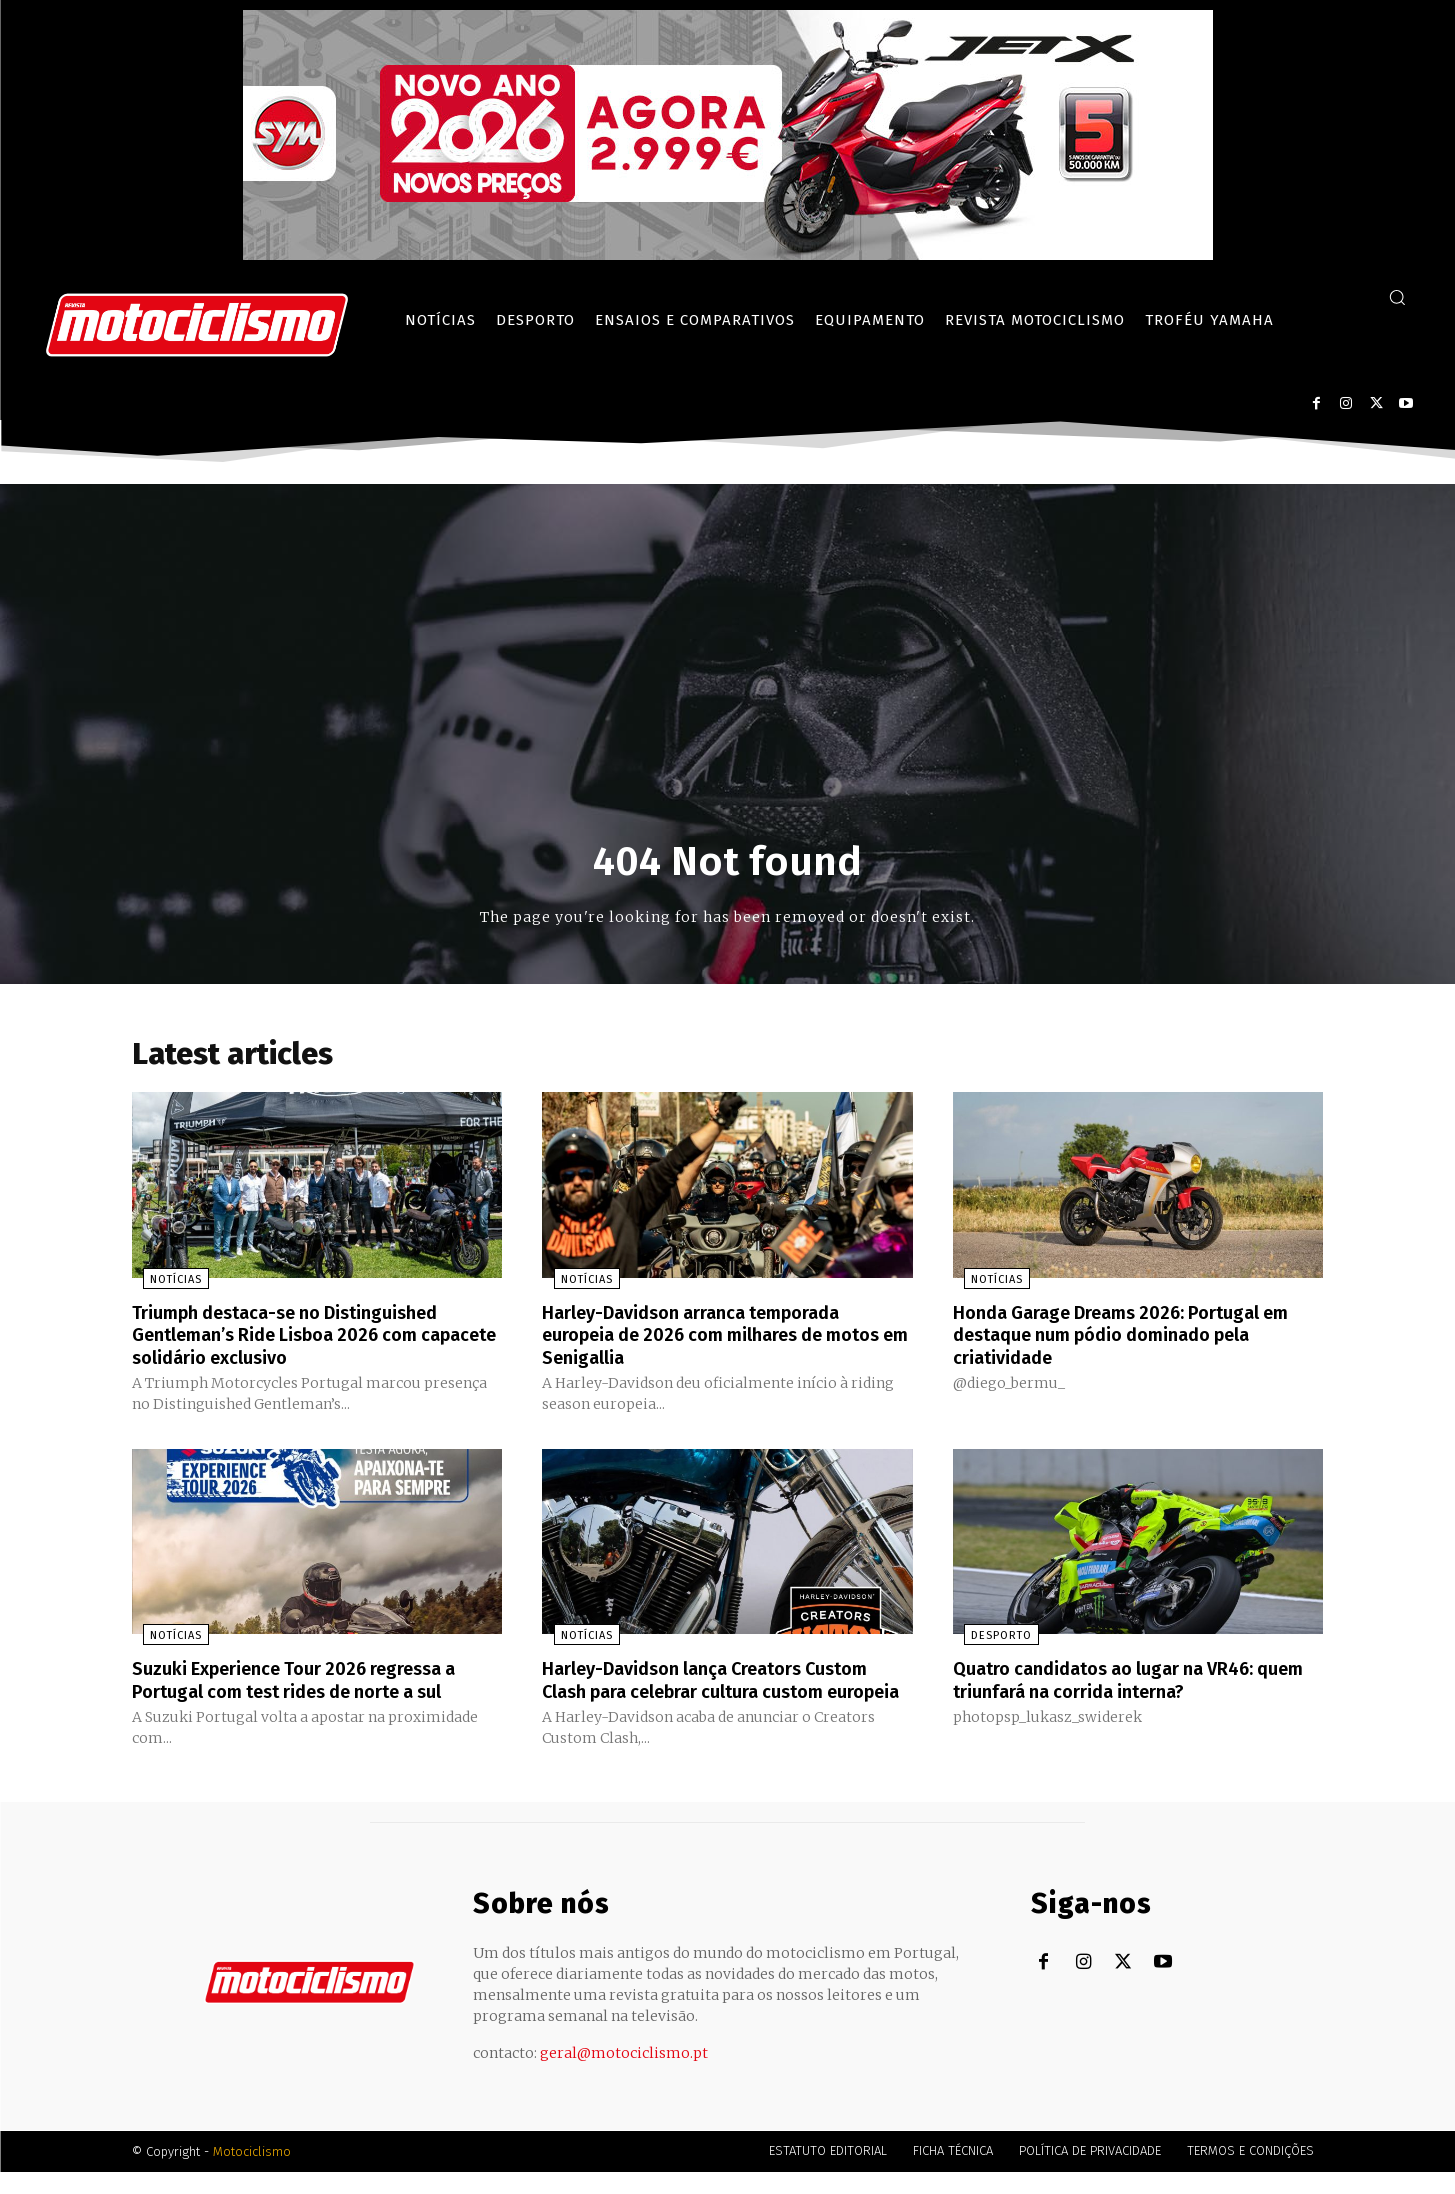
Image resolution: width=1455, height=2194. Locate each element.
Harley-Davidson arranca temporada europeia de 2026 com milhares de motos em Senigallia (708, 1338)
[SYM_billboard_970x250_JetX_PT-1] (728, 255)
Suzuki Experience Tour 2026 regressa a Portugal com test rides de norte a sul (313, 1681)
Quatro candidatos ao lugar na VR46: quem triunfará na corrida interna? (1120, 1681)
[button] (1397, 297)
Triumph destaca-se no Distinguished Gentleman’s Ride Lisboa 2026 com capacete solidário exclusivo (302, 1338)
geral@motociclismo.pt (624, 2075)
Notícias (165, 1283)
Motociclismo (252, 2173)
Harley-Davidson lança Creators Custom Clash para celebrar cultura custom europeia (725, 1692)
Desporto (990, 1637)
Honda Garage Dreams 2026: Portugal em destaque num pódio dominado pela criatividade (1136, 1338)
